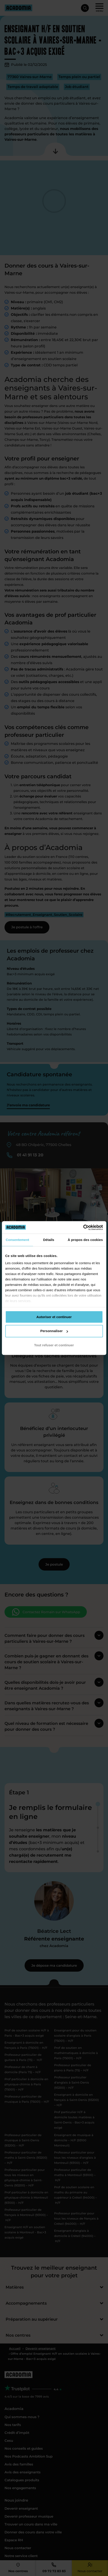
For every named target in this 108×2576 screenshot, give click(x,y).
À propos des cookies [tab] (85, 1240)
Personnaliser (54, 1331)
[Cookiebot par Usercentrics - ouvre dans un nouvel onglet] (83, 1227)
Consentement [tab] (17, 1240)
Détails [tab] (48, 1240)
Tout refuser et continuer (54, 1345)
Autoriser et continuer (54, 1317)
